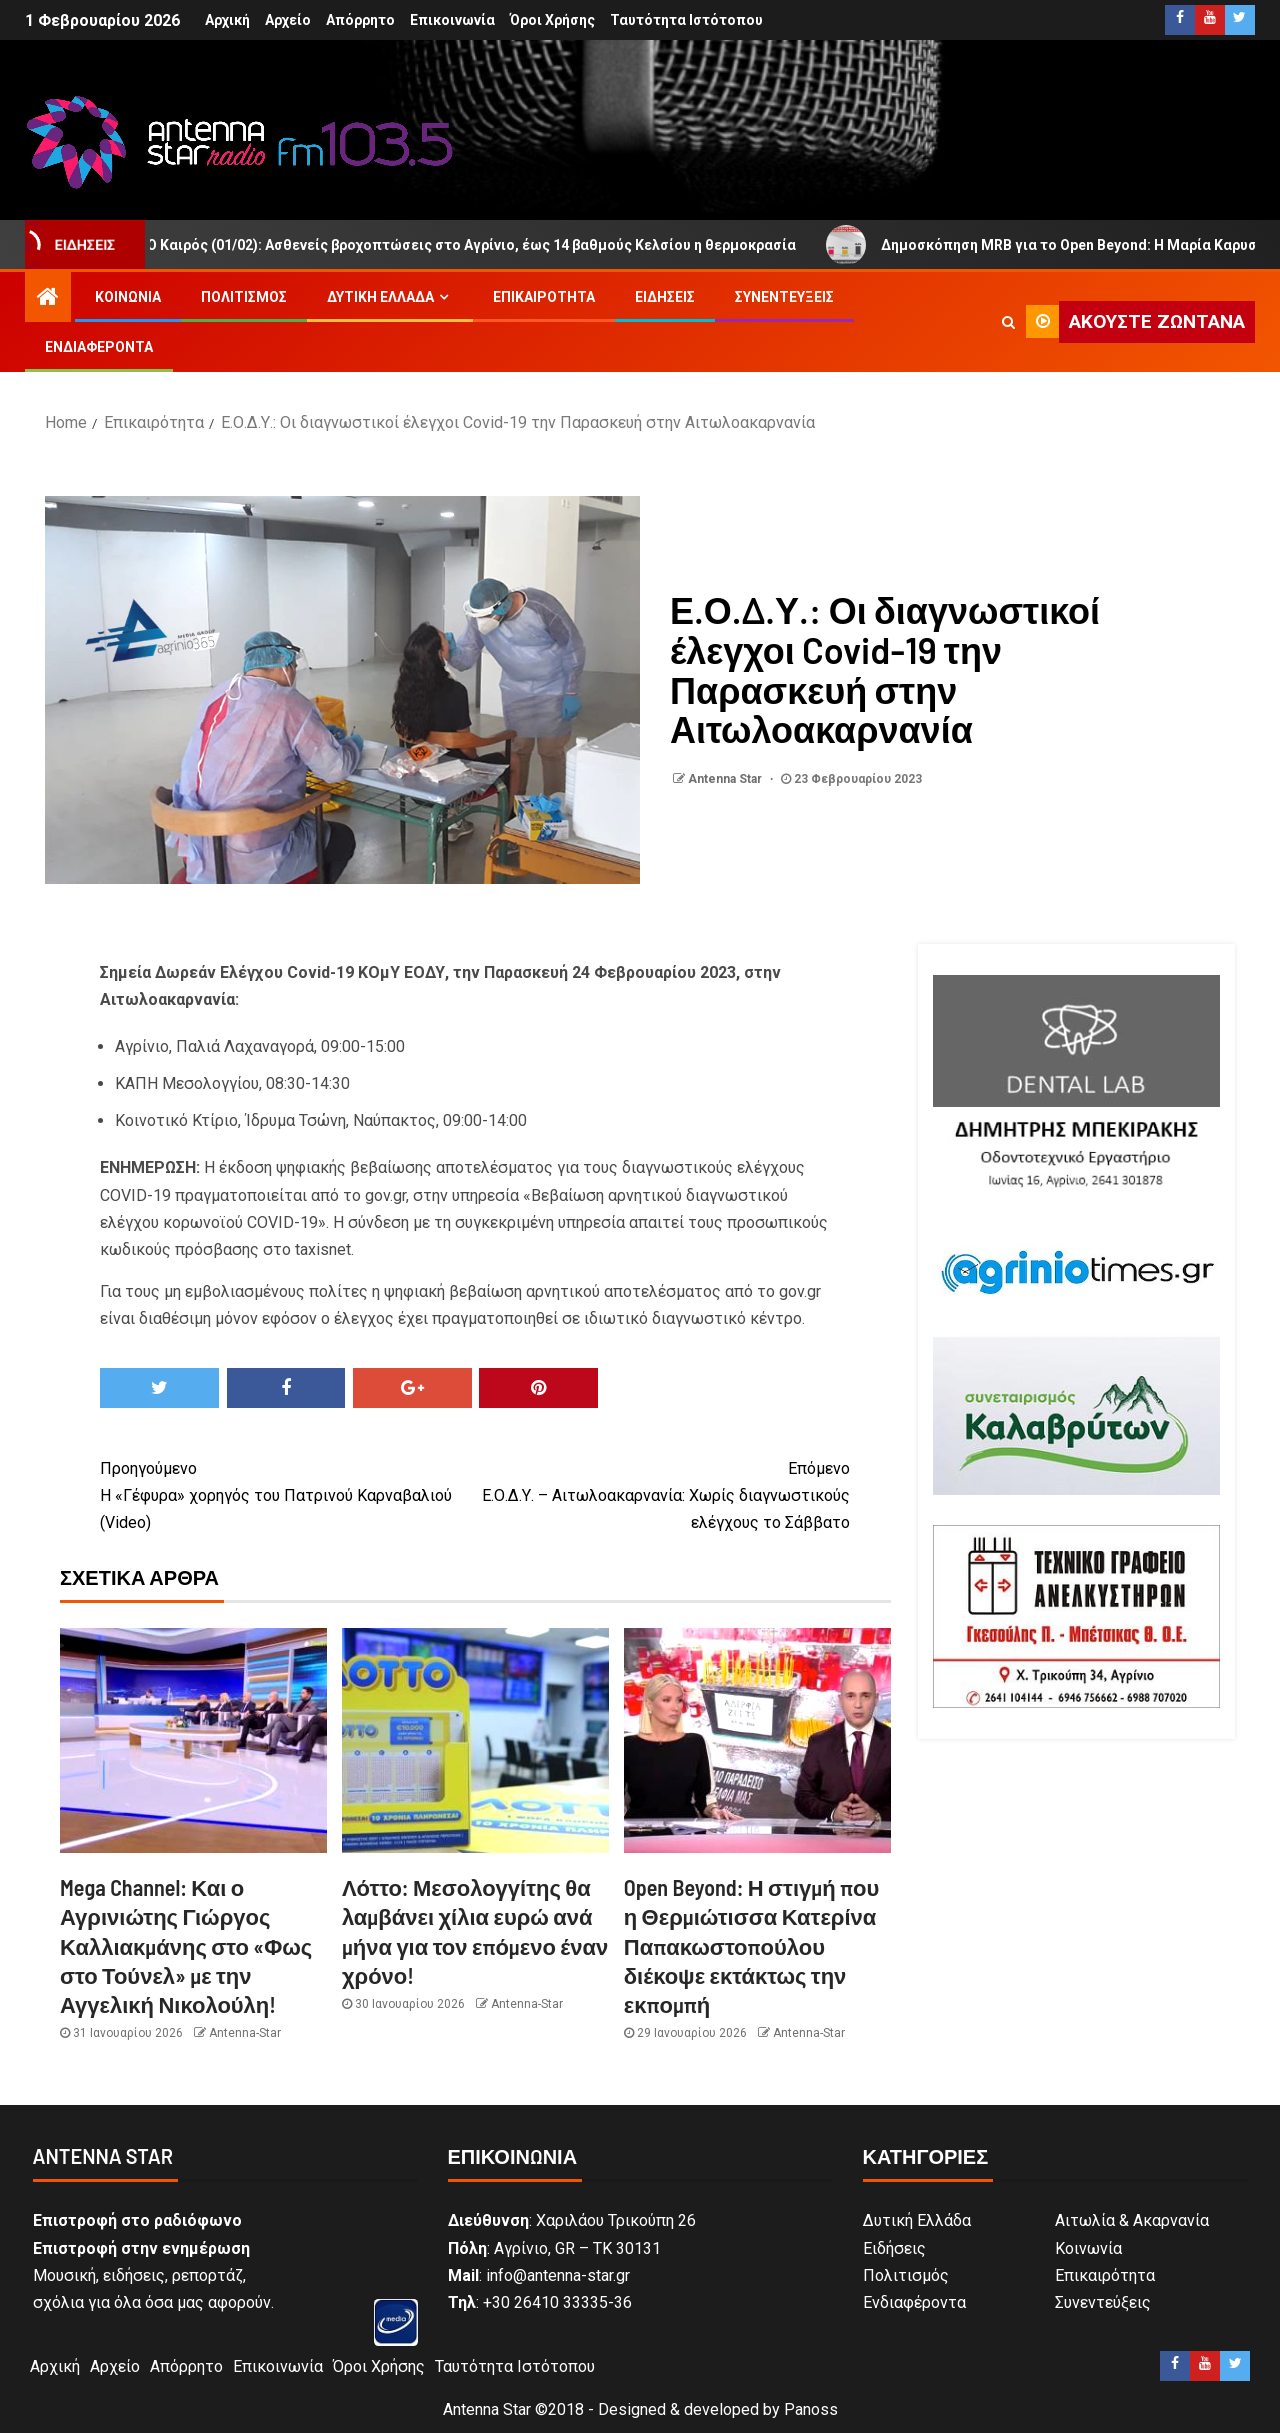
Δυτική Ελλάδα (380, 297)
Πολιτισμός (244, 297)
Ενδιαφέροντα (99, 347)
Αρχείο (288, 20)
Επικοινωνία (452, 20)
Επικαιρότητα (544, 297)
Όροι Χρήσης (552, 20)
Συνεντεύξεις (784, 297)
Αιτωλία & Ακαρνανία (1132, 2220)
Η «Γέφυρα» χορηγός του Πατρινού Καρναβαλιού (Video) (287, 1493)
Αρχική (227, 20)
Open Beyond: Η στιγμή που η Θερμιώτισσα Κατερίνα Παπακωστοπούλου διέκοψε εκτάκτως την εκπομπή (752, 1945)
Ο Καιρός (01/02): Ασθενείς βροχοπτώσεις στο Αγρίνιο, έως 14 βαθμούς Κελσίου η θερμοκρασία (473, 245)
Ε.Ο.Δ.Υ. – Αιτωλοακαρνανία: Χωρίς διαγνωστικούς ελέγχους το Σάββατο (662, 1493)
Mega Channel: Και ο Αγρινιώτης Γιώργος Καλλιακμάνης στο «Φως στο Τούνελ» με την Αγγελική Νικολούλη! (186, 1945)
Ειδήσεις (665, 297)
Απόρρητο (360, 20)
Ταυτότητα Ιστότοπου (686, 20)
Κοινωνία (128, 297)
